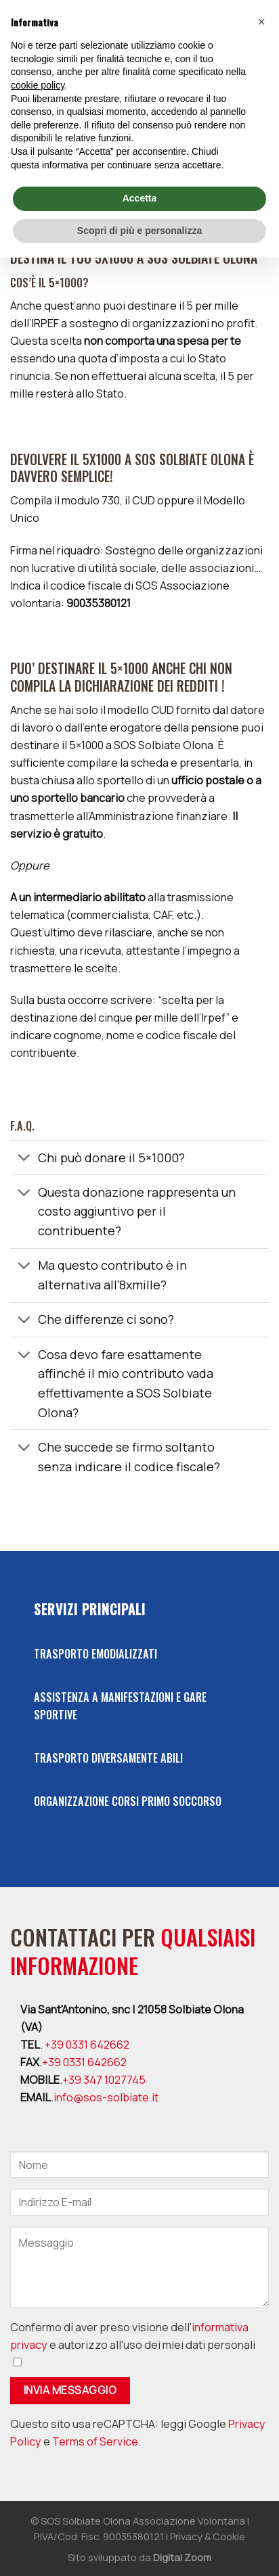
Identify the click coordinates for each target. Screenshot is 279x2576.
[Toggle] (23, 1159)
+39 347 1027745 (104, 2079)
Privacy (186, 2536)
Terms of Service (95, 2441)
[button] (261, 21)
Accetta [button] (140, 198)
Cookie (229, 2536)
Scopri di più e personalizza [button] (139, 230)
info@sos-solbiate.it (105, 2097)
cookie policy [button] (37, 85)
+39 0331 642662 (87, 2044)
